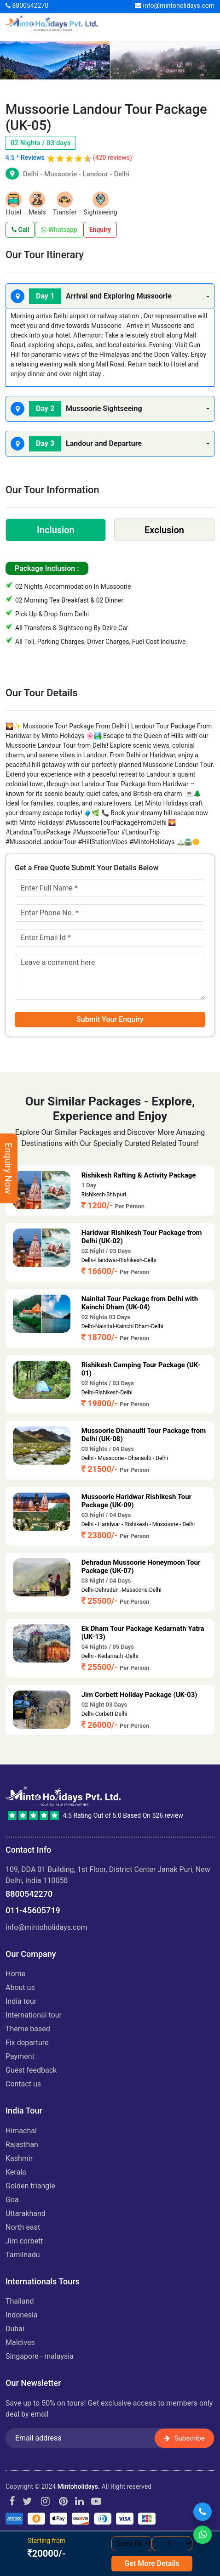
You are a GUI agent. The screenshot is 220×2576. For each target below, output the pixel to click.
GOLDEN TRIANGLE (30, 2185)
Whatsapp (59, 229)
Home (15, 1973)
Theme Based (28, 2028)
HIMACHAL (21, 2130)
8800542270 (27, 5)
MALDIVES (20, 2342)
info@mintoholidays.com (174, 5)
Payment (20, 2056)
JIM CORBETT (24, 2241)
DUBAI (15, 2328)
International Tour (34, 2015)
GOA (12, 2199)
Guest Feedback (31, 2070)
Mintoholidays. (79, 2486)
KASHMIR (19, 2158)
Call (20, 229)
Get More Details (151, 2563)
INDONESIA (22, 2315)
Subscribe (184, 2437)
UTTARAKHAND (26, 2213)
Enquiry (100, 229)
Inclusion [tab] (56, 529)
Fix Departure (27, 2042)
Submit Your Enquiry (110, 1019)
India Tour (21, 2001)
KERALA (16, 2172)
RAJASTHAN (22, 2144)
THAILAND (20, 2301)
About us (20, 1987)
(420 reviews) (112, 157)
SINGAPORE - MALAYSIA (40, 2356)
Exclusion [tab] (164, 529)
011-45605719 (33, 1910)
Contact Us (23, 2084)
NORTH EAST (23, 2227)
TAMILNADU (23, 2254)
